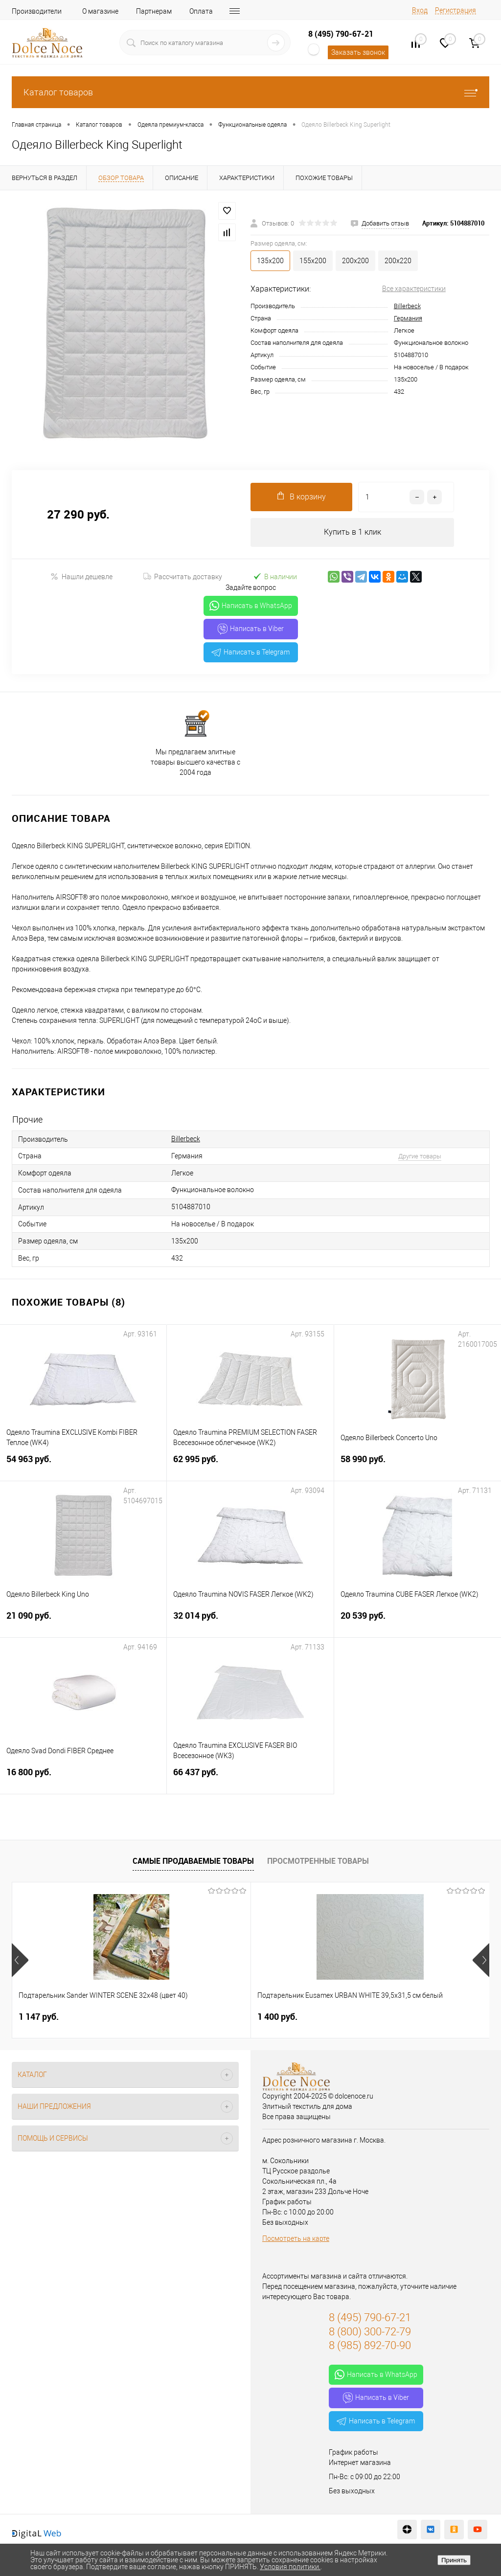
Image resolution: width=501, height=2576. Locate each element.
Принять (454, 2560)
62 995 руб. (250, 1465)
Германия (408, 318)
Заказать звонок (358, 52)
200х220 (398, 261)
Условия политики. (290, 2567)
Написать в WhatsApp (250, 606)
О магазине (100, 11)
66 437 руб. (250, 1778)
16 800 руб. (83, 1778)
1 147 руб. (39, 2017)
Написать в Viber (251, 629)
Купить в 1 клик (352, 532)
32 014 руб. (250, 1622)
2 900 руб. (357, 2017)
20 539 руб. (418, 1622)
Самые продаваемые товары (193, 1861)
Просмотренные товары (318, 1861)
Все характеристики (414, 289)
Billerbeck (407, 306)
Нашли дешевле (81, 577)
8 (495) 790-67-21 (340, 33)
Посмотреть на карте (295, 2239)
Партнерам (154, 11)
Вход (420, 10)
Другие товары (419, 1156)
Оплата (201, 11)
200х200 (355, 261)
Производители (37, 11)
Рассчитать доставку (182, 577)
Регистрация (455, 10)
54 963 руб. (83, 1465)
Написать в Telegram (250, 652)
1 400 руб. (198, 2017)
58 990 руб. (418, 1465)
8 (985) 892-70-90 (370, 2346)
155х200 (312, 261)
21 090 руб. (83, 1622)
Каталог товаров (250, 92)
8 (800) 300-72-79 (370, 2332)
